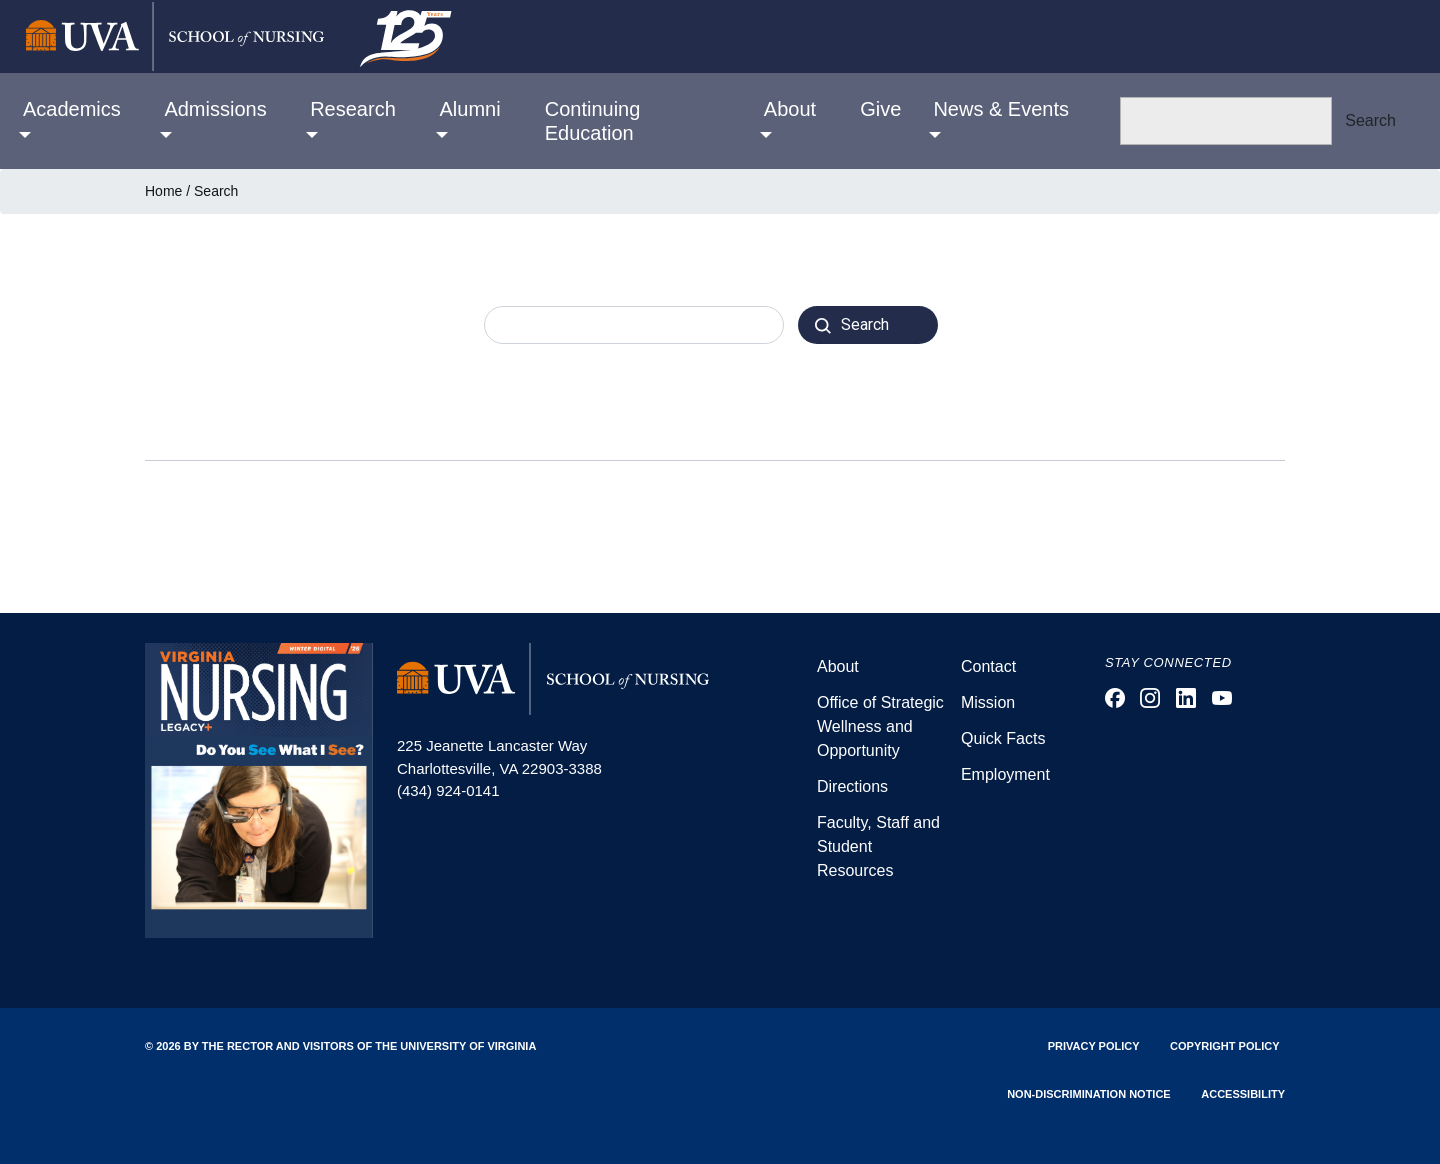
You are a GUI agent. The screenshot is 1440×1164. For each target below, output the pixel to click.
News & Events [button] (1001, 109)
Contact (988, 666)
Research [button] (353, 109)
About (838, 666)
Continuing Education (593, 121)
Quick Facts (1003, 738)
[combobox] (634, 325)
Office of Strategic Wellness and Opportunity (880, 726)
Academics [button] (72, 109)
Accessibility (1243, 1094)
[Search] (1226, 121)
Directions (852, 786)
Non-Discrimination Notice (1089, 1094)
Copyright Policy (1224, 1046)
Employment (1005, 774)
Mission (988, 702)
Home (163, 191)
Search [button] (1370, 120)
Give (880, 109)
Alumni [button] (470, 109)
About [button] (790, 109)
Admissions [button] (215, 109)
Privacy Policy (1094, 1046)
